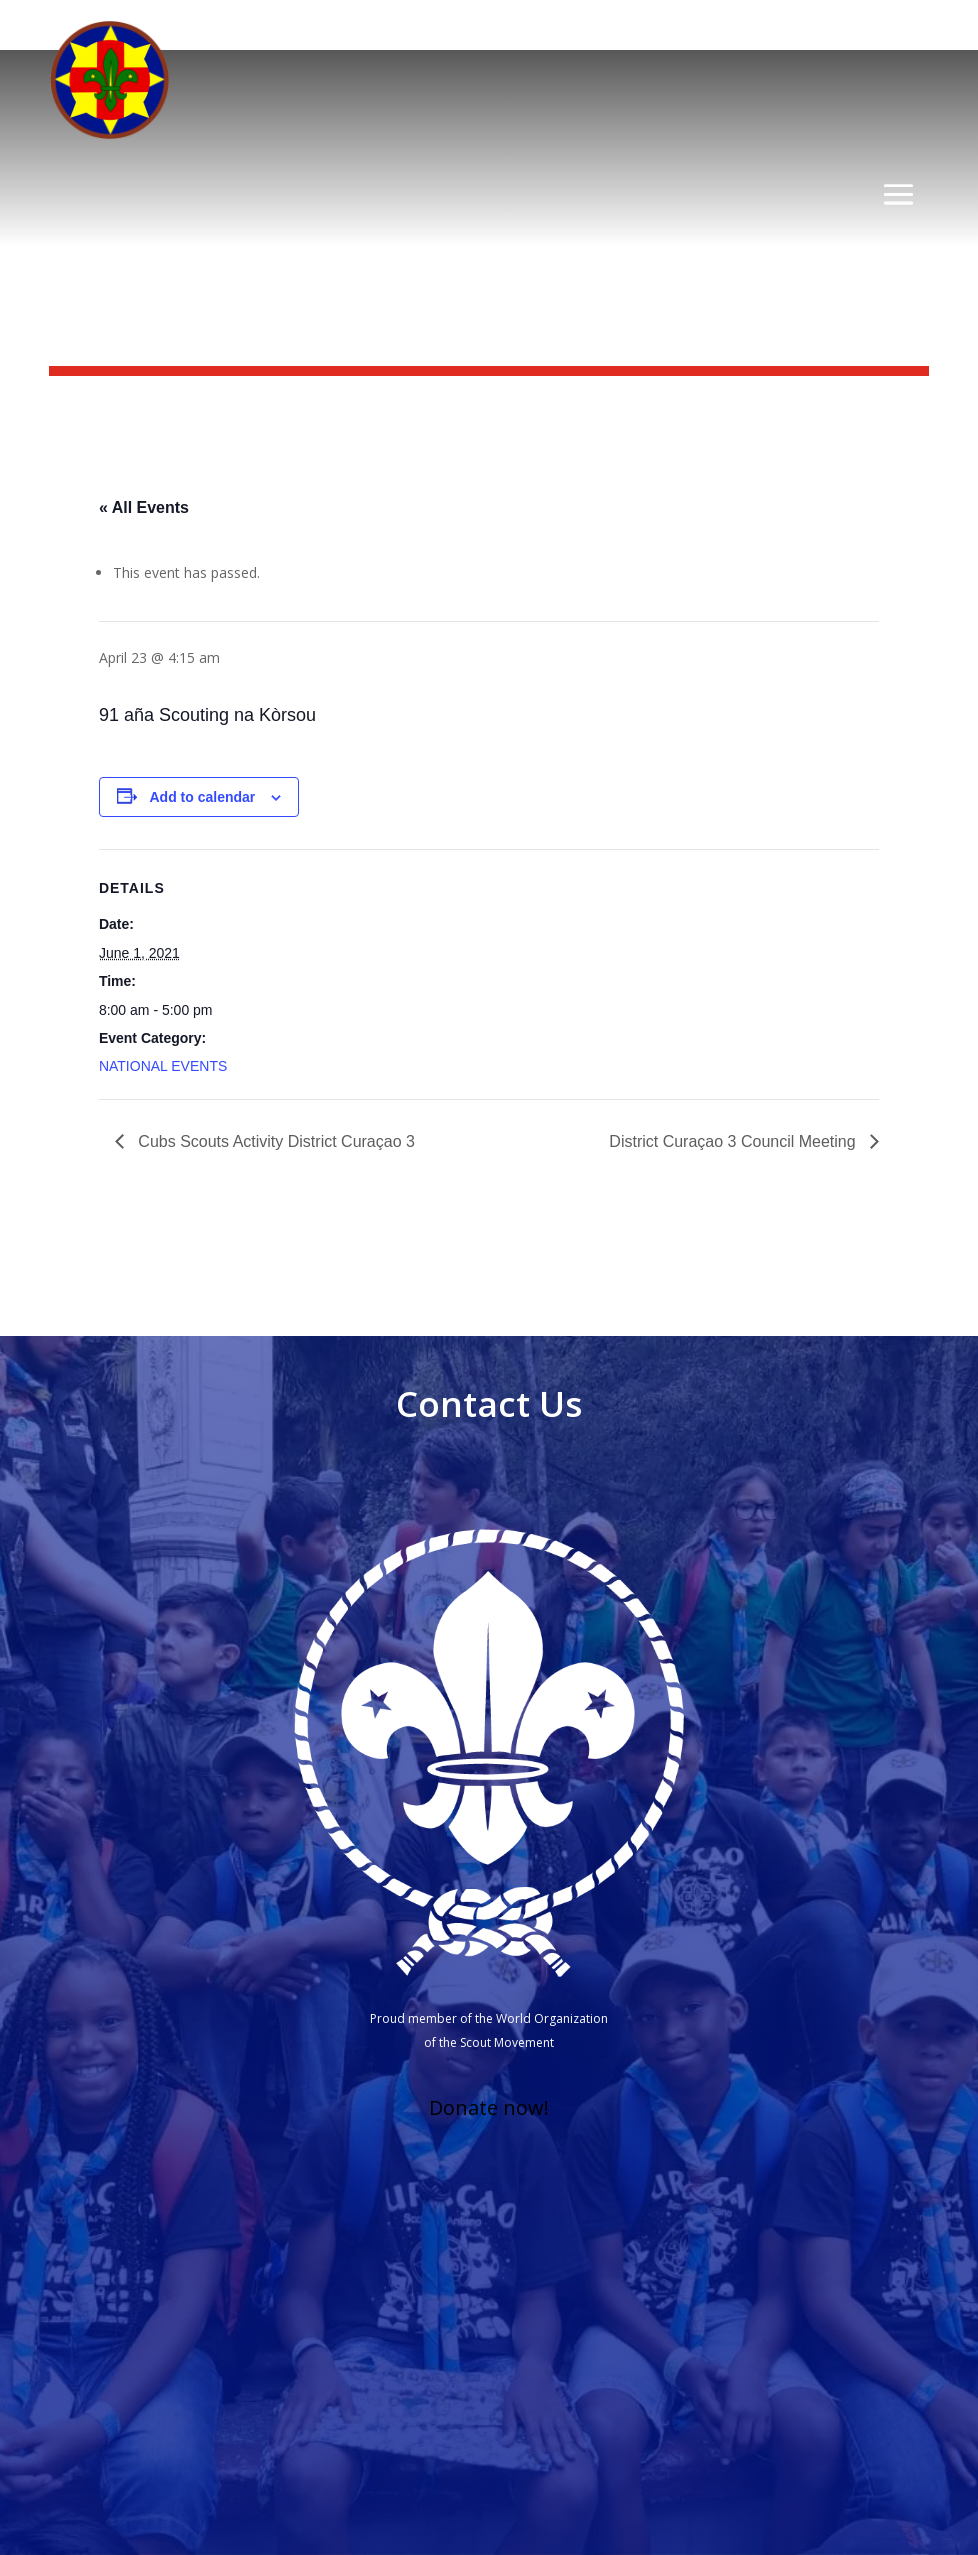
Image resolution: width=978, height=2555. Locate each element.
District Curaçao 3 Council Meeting (734, 1141)
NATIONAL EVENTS (163, 1066)
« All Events (144, 507)
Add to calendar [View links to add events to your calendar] (203, 797)
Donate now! (489, 2107)
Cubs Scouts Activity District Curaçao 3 (274, 1141)
